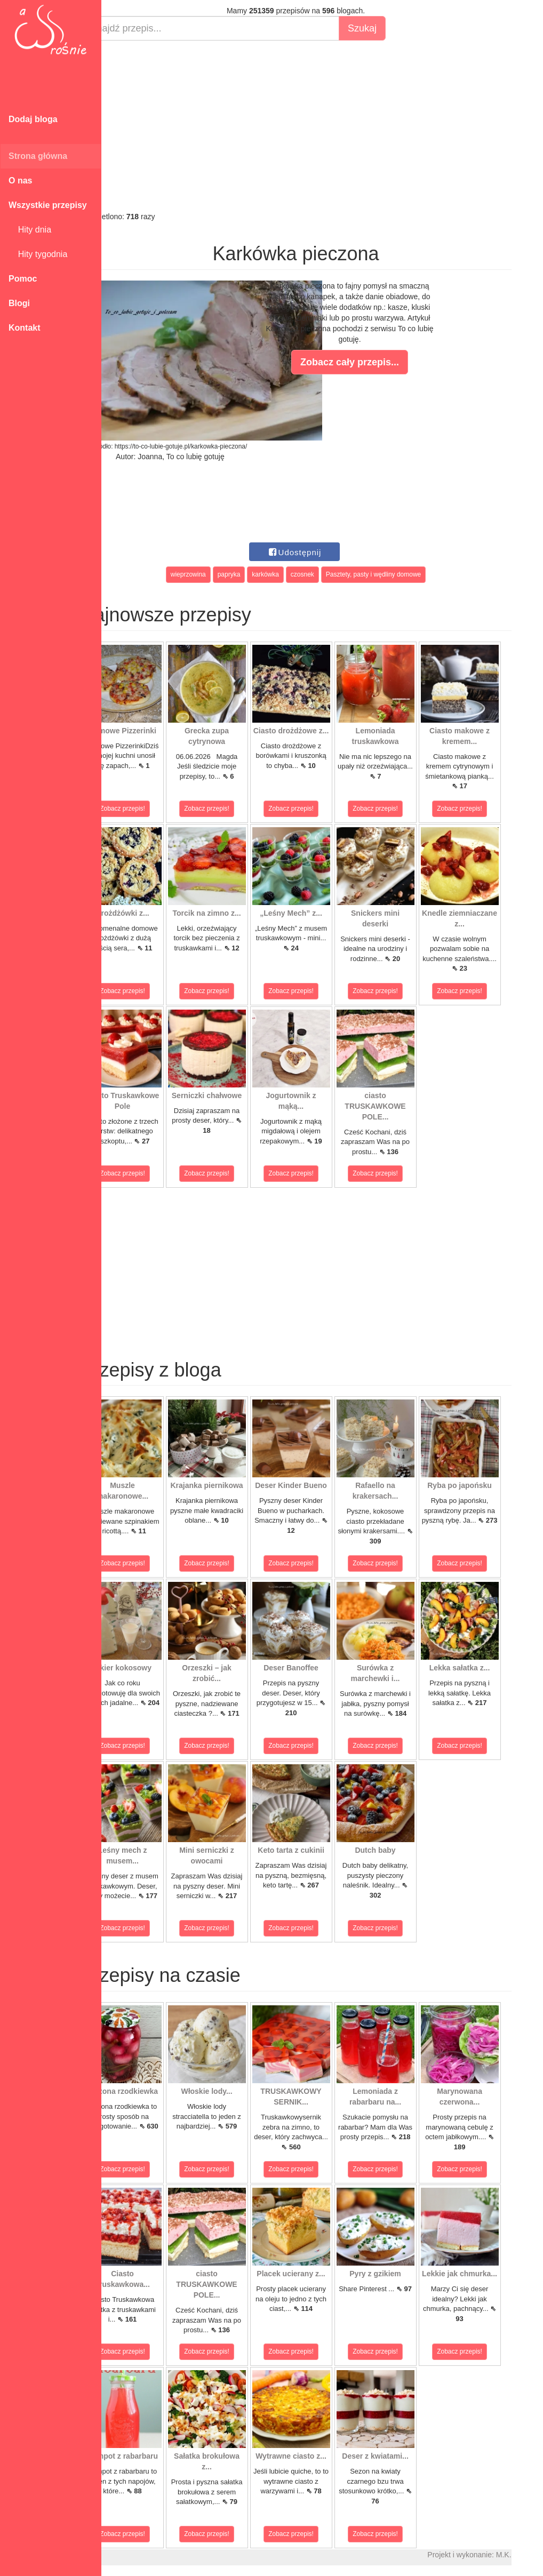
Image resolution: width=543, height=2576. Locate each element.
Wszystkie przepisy (48, 205)
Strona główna (38, 156)
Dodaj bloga (33, 119)
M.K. (530, 2554)
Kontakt (25, 327)
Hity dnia (30, 229)
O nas (20, 180)
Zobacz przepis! (149, 808)
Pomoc (23, 278)
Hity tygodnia (38, 254)
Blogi (19, 303)
